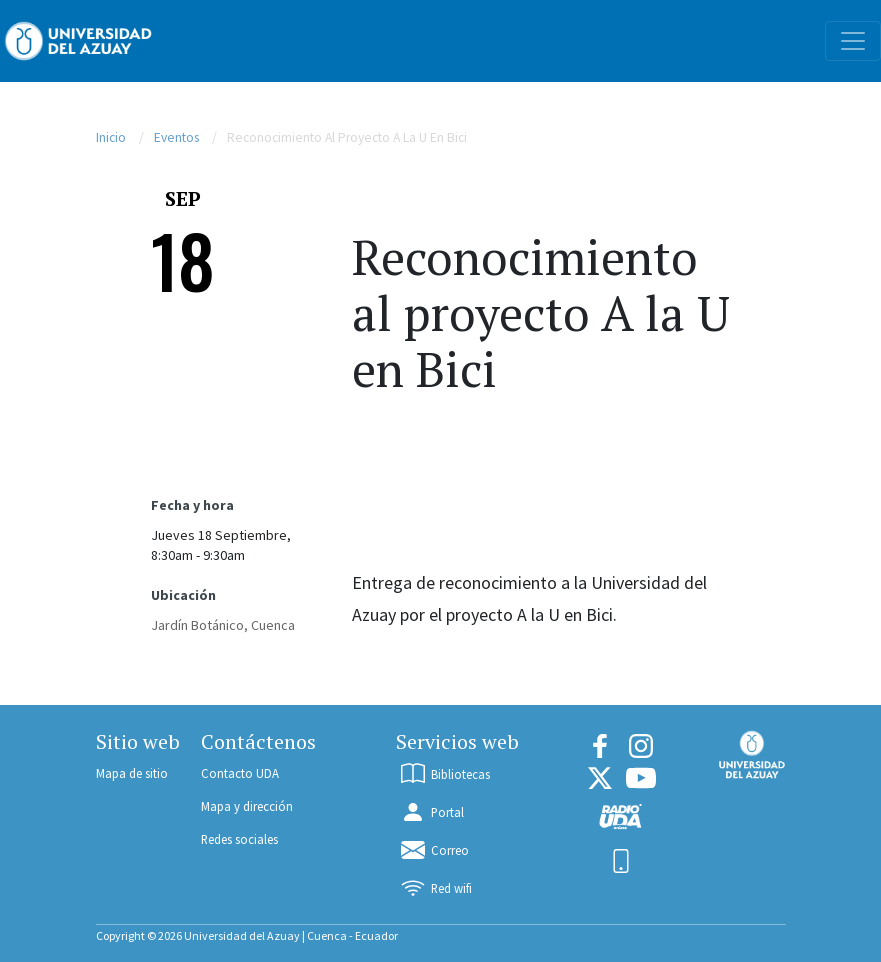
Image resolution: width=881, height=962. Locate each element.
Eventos (176, 137)
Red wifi (435, 888)
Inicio (111, 137)
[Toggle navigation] (853, 41)
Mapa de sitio (132, 773)
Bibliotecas (444, 774)
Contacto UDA (240, 773)
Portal (431, 812)
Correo (433, 850)
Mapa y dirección (247, 806)
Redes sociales (239, 839)
